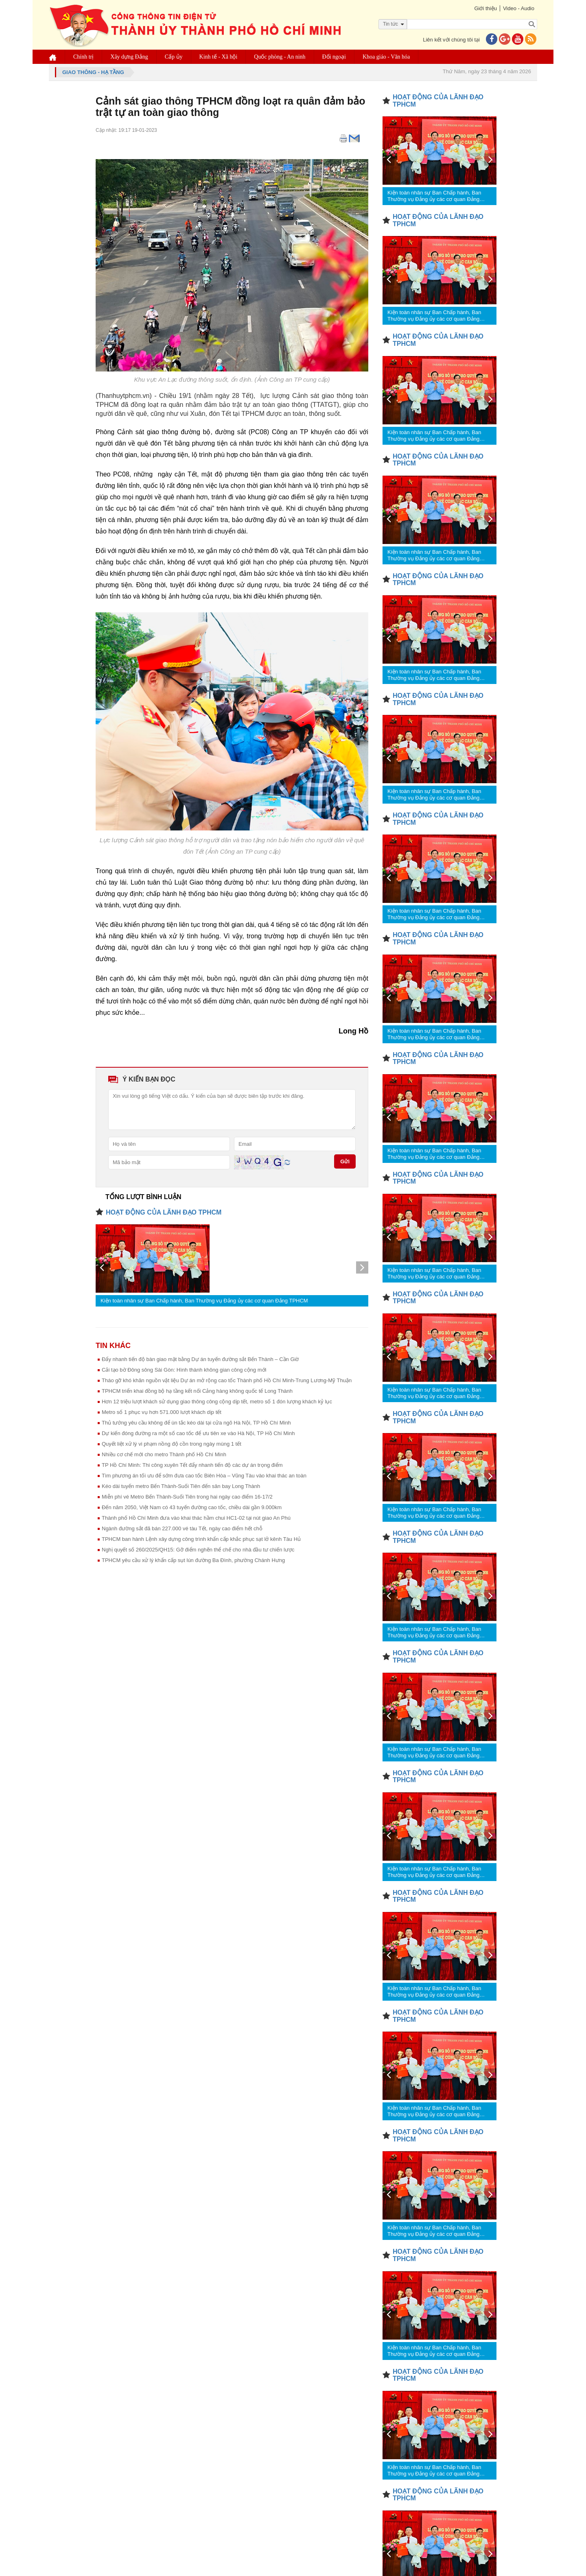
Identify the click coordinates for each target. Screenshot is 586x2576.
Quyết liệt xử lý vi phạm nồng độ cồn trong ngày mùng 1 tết (171, 1444)
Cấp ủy (174, 57)
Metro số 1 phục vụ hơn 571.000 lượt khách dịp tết (161, 1412)
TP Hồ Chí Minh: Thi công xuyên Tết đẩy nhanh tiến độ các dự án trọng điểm (192, 1465)
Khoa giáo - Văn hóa (386, 57)
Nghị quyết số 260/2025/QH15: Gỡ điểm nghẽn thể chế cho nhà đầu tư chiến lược (198, 1550)
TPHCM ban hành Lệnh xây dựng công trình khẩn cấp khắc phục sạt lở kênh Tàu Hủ (201, 1539)
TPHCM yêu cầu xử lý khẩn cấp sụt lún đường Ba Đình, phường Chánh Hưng (193, 1560)
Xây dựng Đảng (129, 57)
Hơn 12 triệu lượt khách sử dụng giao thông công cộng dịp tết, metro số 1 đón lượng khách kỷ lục (217, 1401)
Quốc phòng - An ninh (279, 57)
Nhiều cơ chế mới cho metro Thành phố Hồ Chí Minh (164, 1454)
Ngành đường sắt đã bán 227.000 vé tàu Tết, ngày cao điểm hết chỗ (182, 1528)
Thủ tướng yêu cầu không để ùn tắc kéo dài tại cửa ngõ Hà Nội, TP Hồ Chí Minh (196, 1423)
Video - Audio (518, 8)
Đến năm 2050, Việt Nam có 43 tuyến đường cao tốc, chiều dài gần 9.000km (192, 1507)
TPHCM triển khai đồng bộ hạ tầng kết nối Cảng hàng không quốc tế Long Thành (197, 1391)
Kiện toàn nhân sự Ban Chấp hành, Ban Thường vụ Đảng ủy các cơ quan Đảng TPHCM (204, 1301)
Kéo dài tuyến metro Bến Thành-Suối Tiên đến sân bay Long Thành (181, 1486)
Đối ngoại (334, 57)
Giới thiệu (485, 8)
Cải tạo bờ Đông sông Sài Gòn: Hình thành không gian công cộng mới (184, 1370)
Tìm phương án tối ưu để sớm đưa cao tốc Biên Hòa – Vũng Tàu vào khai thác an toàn (204, 1476)
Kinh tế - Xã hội (218, 57)
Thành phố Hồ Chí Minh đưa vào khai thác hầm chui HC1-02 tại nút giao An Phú (196, 1518)
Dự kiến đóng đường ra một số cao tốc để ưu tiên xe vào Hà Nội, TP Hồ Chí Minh (198, 1433)
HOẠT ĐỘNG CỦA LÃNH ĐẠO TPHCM (163, 1212)
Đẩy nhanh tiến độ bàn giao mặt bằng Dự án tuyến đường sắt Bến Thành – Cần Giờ (200, 1359)
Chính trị (83, 57)
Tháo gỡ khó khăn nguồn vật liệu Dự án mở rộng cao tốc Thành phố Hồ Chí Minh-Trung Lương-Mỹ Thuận (227, 1380)
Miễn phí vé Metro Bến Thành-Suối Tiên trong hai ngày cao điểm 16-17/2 (187, 1497)
